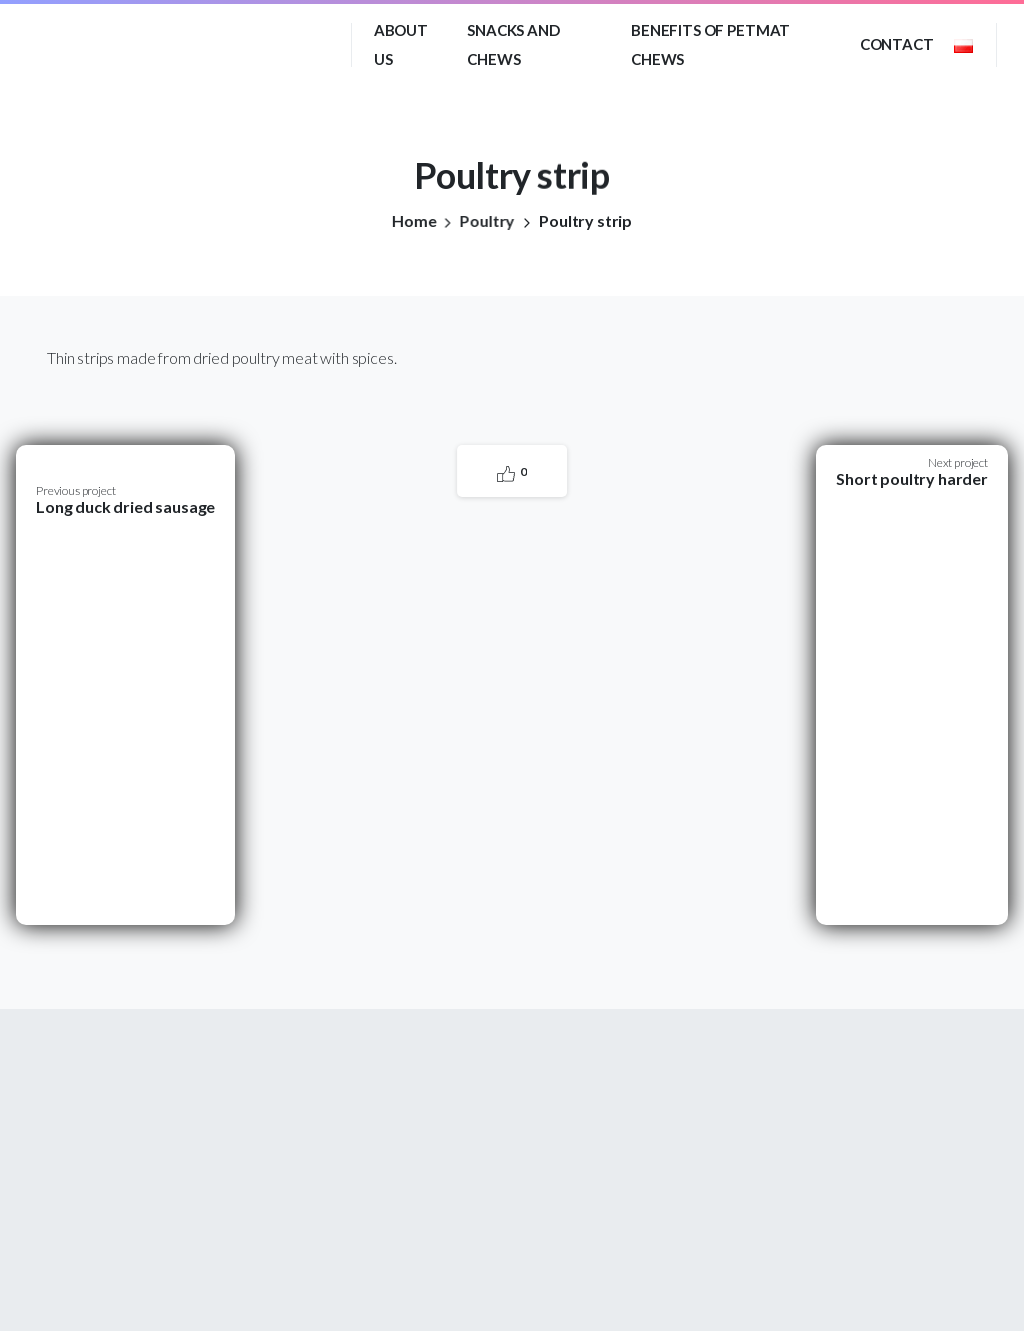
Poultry (482, 220)
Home (411, 220)
